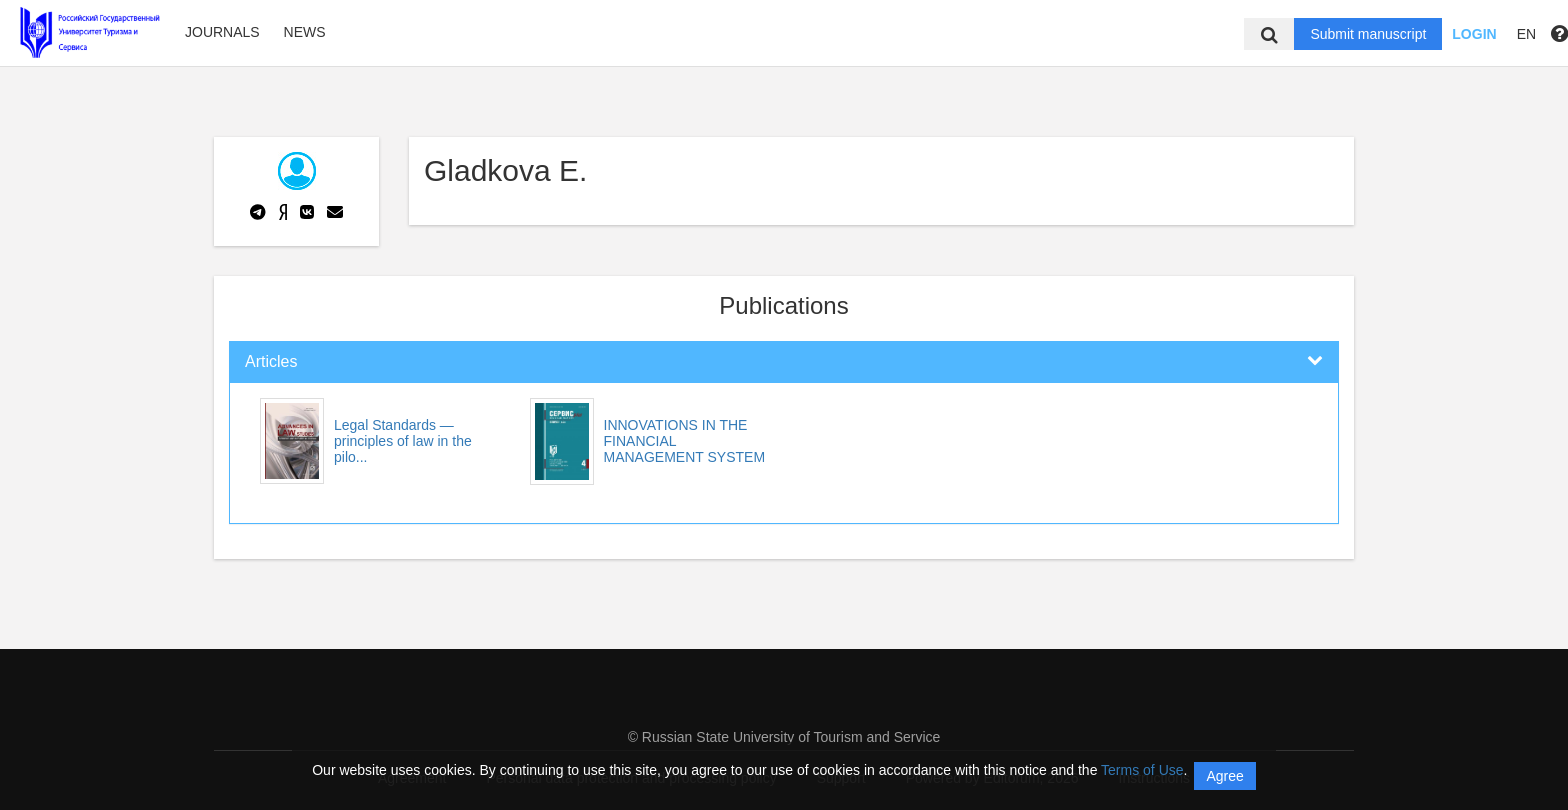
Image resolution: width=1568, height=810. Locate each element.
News (305, 32)
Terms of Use (1142, 770)
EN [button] (1526, 34)
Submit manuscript (1368, 34)
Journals (222, 32)
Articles (271, 361)
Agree (1224, 776)
